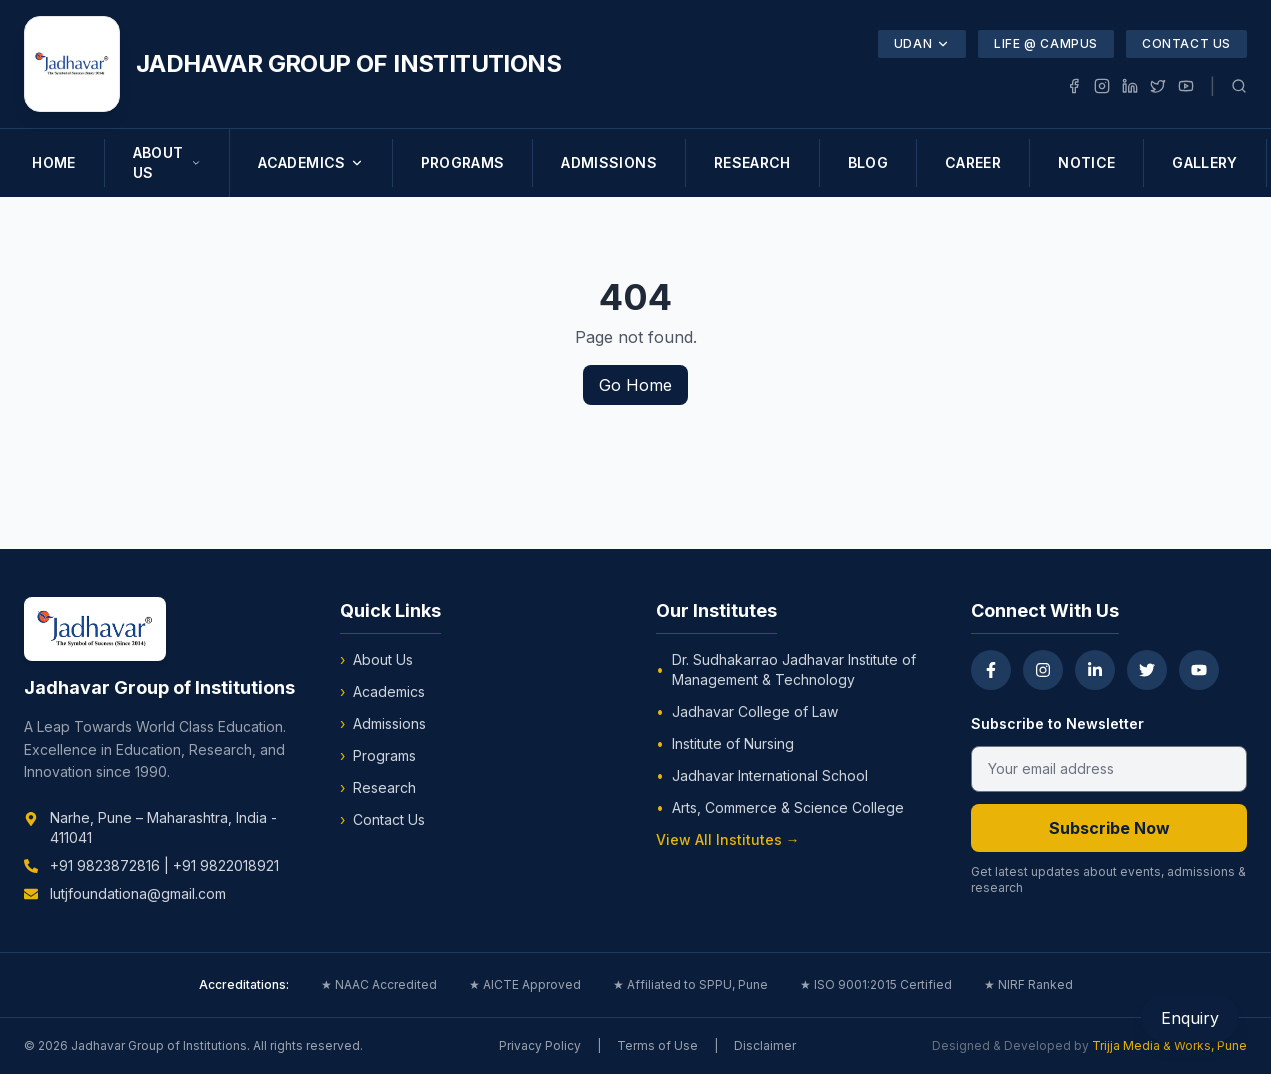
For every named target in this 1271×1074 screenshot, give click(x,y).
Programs (378, 756)
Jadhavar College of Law (747, 712)
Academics (382, 692)
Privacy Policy (540, 1045)
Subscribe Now (1109, 828)
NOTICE (1086, 162)
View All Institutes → (728, 839)
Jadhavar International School (762, 776)
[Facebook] (991, 670)
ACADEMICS (310, 162)
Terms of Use (657, 1045)
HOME (53, 162)
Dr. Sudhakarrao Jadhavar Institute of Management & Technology (786, 669)
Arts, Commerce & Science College (780, 808)
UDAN (922, 43)
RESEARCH (752, 162)
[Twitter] (1147, 670)
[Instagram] (1043, 670)
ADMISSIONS (609, 162)
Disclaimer (765, 1045)
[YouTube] (1199, 670)
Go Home (635, 385)
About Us (376, 660)
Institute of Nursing (725, 744)
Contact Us (1186, 43)
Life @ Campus (1046, 43)
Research (378, 788)
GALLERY (1204, 162)
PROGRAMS (463, 162)
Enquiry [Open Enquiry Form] (1190, 1018)
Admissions (383, 724)
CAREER (973, 162)
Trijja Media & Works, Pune (1169, 1045)
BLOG (868, 162)
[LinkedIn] (1095, 670)
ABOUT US (167, 162)
